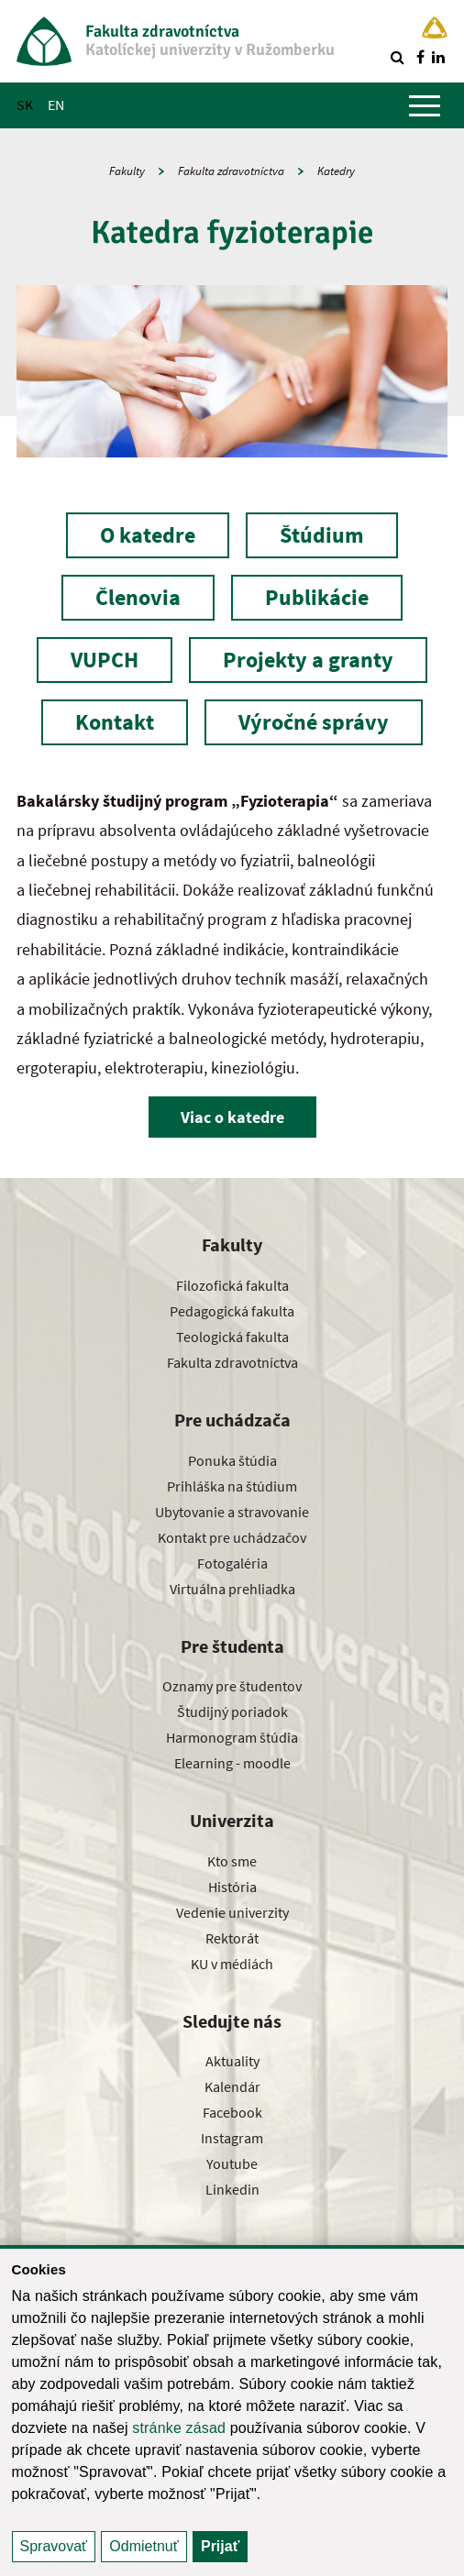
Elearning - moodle (232, 1763)
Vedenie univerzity (232, 1912)
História (232, 1886)
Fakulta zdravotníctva (231, 171)
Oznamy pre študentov (232, 1686)
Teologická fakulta (232, 1336)
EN (56, 104)
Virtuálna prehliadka (232, 1589)
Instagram (232, 2138)
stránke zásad (179, 2428)
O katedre (147, 535)
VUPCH (104, 659)
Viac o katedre (232, 1117)
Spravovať (54, 2546)
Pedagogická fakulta (232, 1311)
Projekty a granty (308, 659)
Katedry (336, 171)
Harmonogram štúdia (232, 1737)
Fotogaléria (232, 1563)
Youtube (232, 2163)
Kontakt (114, 722)
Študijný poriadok (232, 1711)
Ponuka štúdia (232, 1460)
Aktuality (232, 2061)
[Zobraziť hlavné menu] (424, 105)
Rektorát (232, 1938)
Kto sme (232, 1861)
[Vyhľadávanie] (397, 57)
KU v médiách (232, 1963)
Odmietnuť (143, 2546)
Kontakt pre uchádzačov (232, 1537)
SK (25, 104)
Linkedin (232, 2189)
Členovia (138, 597)
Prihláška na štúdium (232, 1486)
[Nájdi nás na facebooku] (420, 57)
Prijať (220, 2546)
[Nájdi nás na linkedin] (438, 57)
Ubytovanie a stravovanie (232, 1512)
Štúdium (322, 535)
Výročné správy (313, 722)
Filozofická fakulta (232, 1285)
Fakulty (127, 171)
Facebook (232, 2112)
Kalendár (232, 2086)
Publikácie (317, 597)
